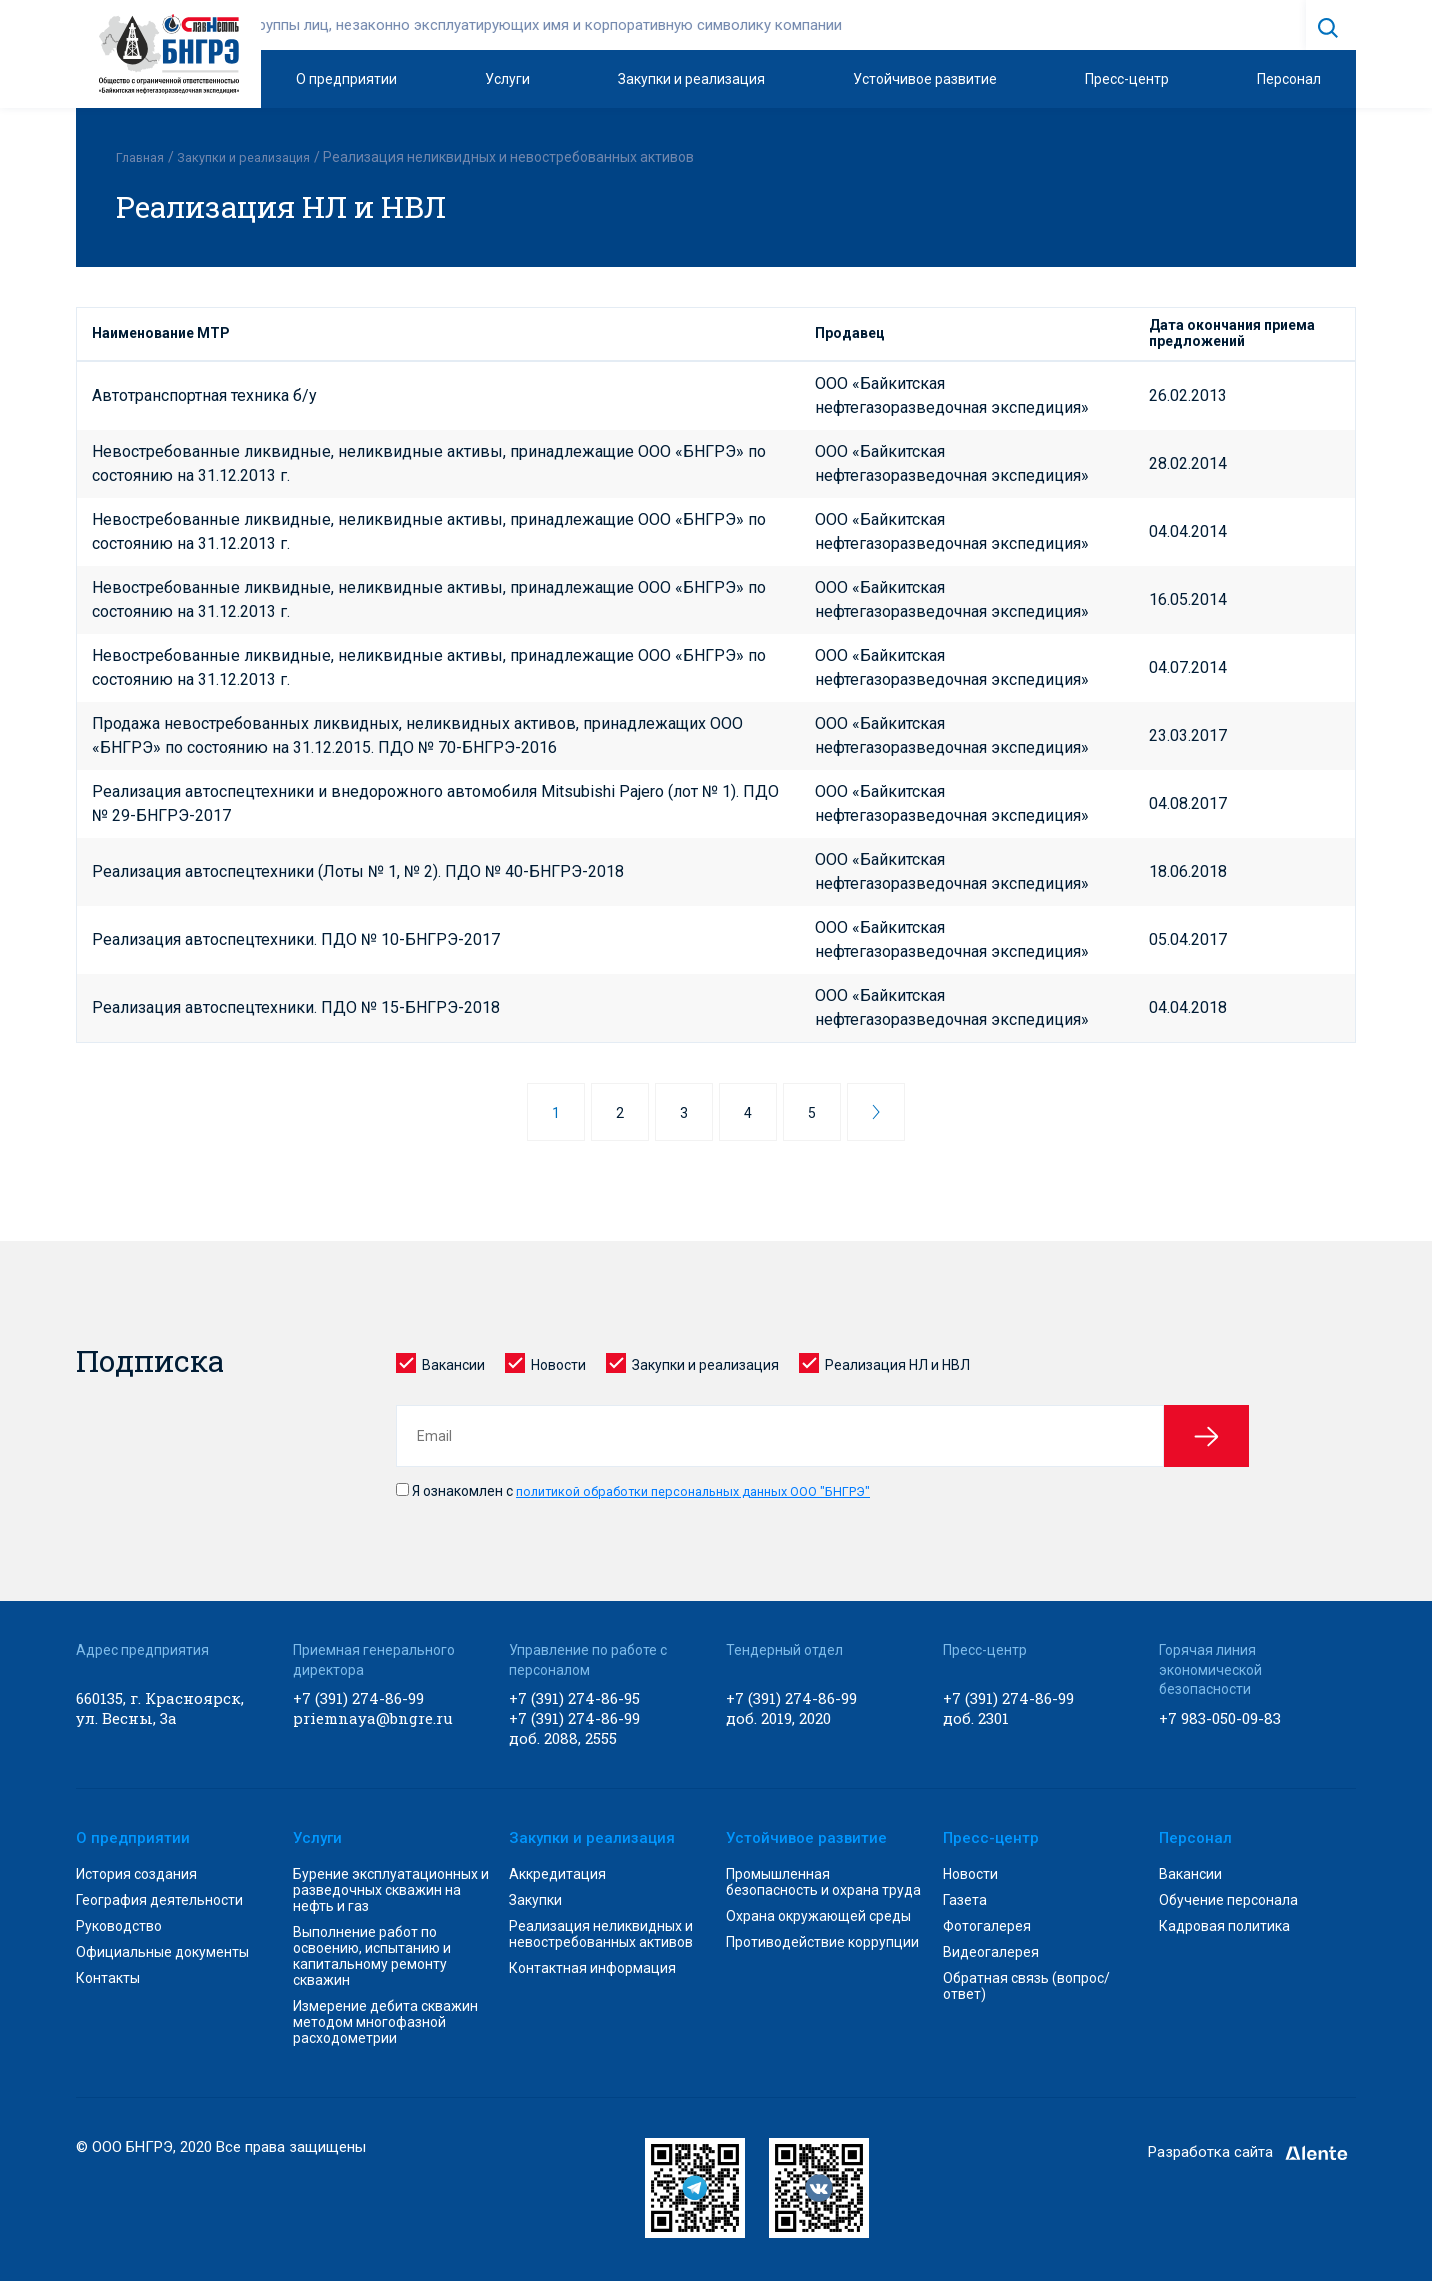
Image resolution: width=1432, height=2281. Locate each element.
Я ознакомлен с (648, 1490)
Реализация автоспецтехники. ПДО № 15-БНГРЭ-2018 (296, 1006)
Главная (142, 157)
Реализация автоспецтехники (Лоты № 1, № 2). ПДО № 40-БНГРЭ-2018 (358, 870)
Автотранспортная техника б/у (204, 394)
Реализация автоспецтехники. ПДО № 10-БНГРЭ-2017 (296, 938)
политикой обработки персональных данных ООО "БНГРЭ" (708, 1490)
